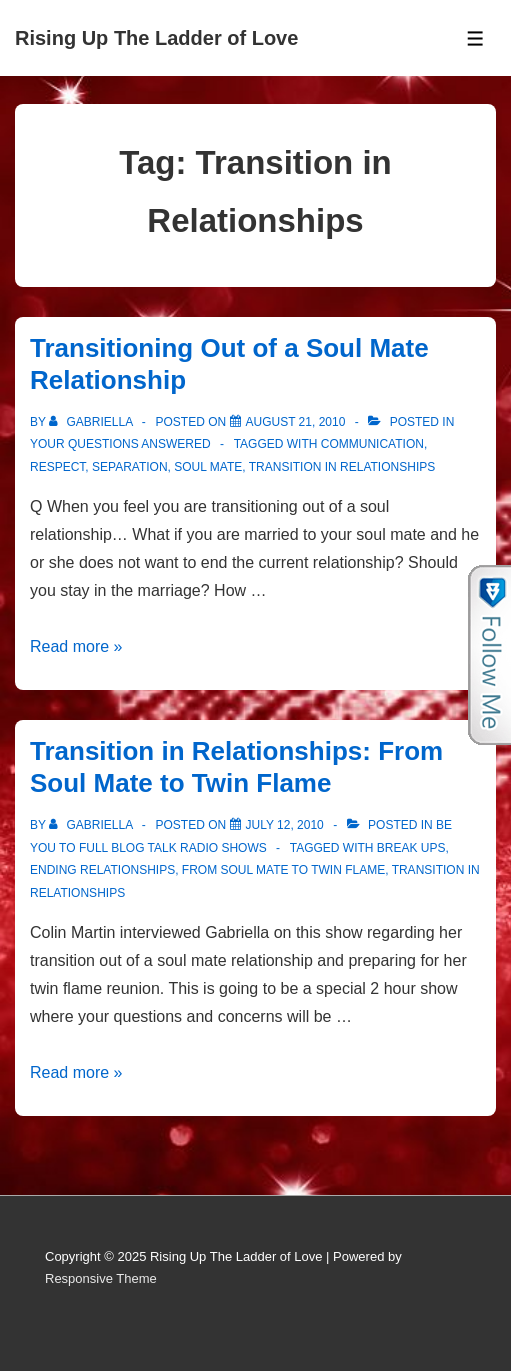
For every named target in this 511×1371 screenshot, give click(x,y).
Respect (57, 467)
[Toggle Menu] (475, 38)
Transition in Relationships (342, 467)
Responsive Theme (101, 1278)
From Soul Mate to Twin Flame (283, 870)
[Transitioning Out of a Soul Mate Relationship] (296, 422)
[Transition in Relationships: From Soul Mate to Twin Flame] (285, 825)
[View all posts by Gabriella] (92, 422)
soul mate (208, 467)
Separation (130, 467)
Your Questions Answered (120, 444)
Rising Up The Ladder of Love (156, 38)
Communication (372, 444)
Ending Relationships (102, 870)
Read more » (76, 646)
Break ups (411, 848)
